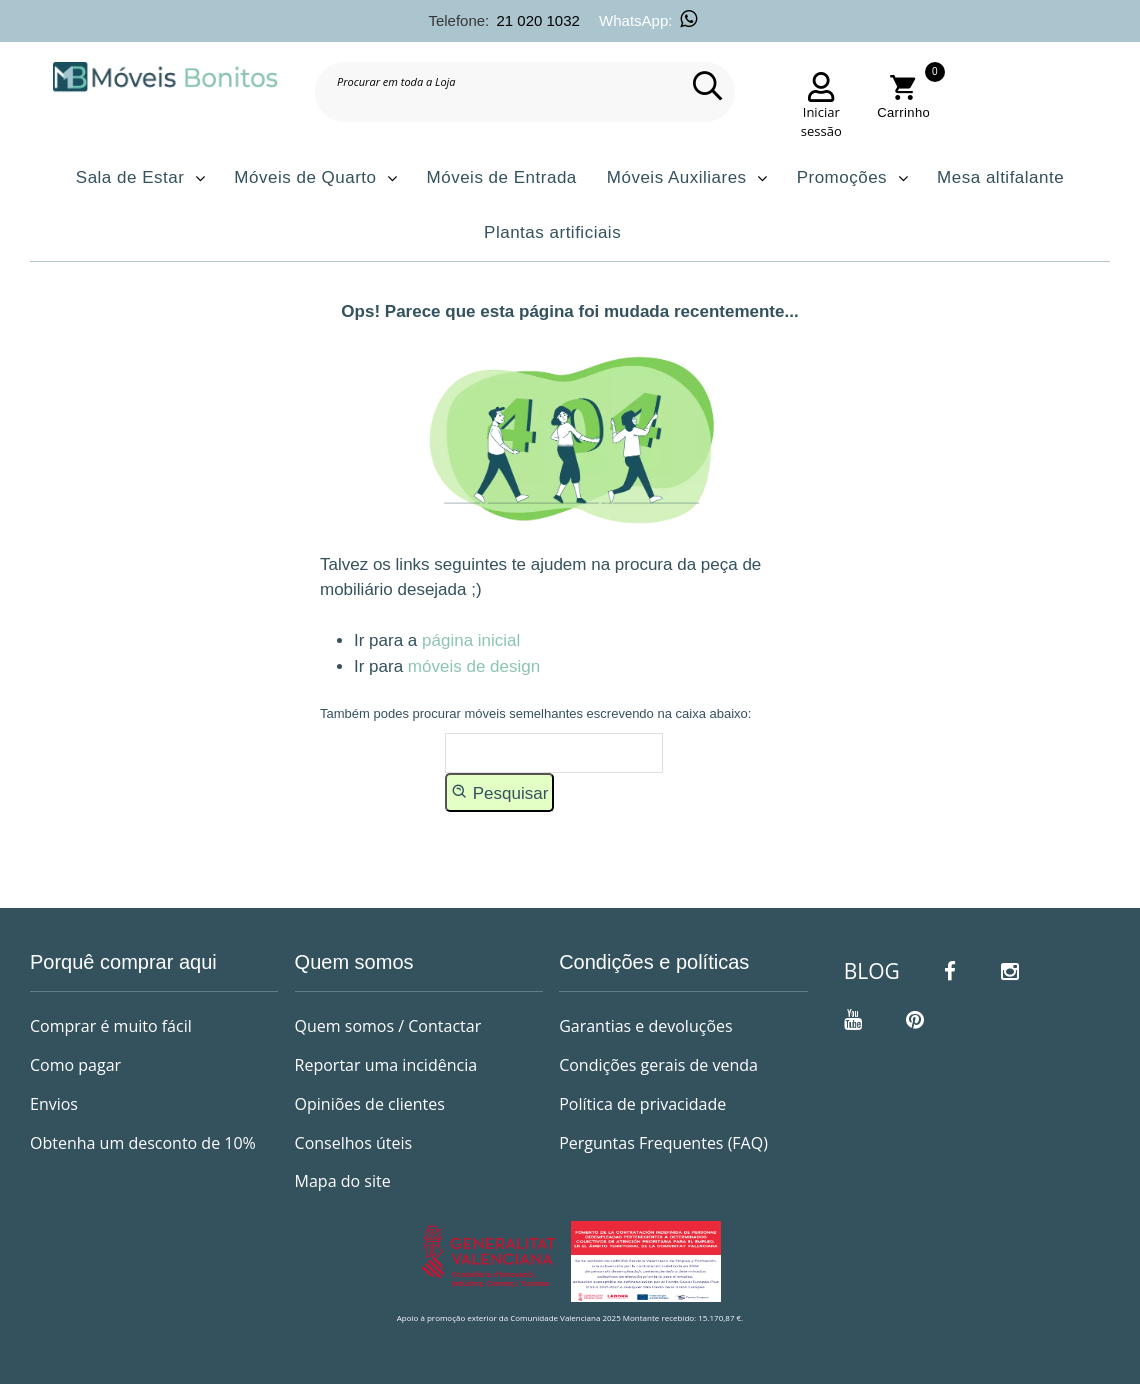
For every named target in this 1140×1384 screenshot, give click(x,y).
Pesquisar (499, 792)
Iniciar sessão (821, 122)
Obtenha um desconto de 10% (143, 1143)
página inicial (471, 640)
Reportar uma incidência (386, 1065)
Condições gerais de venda (658, 1065)
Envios (54, 1104)
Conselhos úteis (354, 1143)
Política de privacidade (642, 1104)
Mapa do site (343, 1181)
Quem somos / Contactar (388, 1026)
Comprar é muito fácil (111, 1026)
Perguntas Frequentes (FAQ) (663, 1143)
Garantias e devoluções (645, 1026)
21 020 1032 (537, 20)
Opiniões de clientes (370, 1104)
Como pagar (75, 1065)
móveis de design (474, 666)
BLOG (872, 971)
